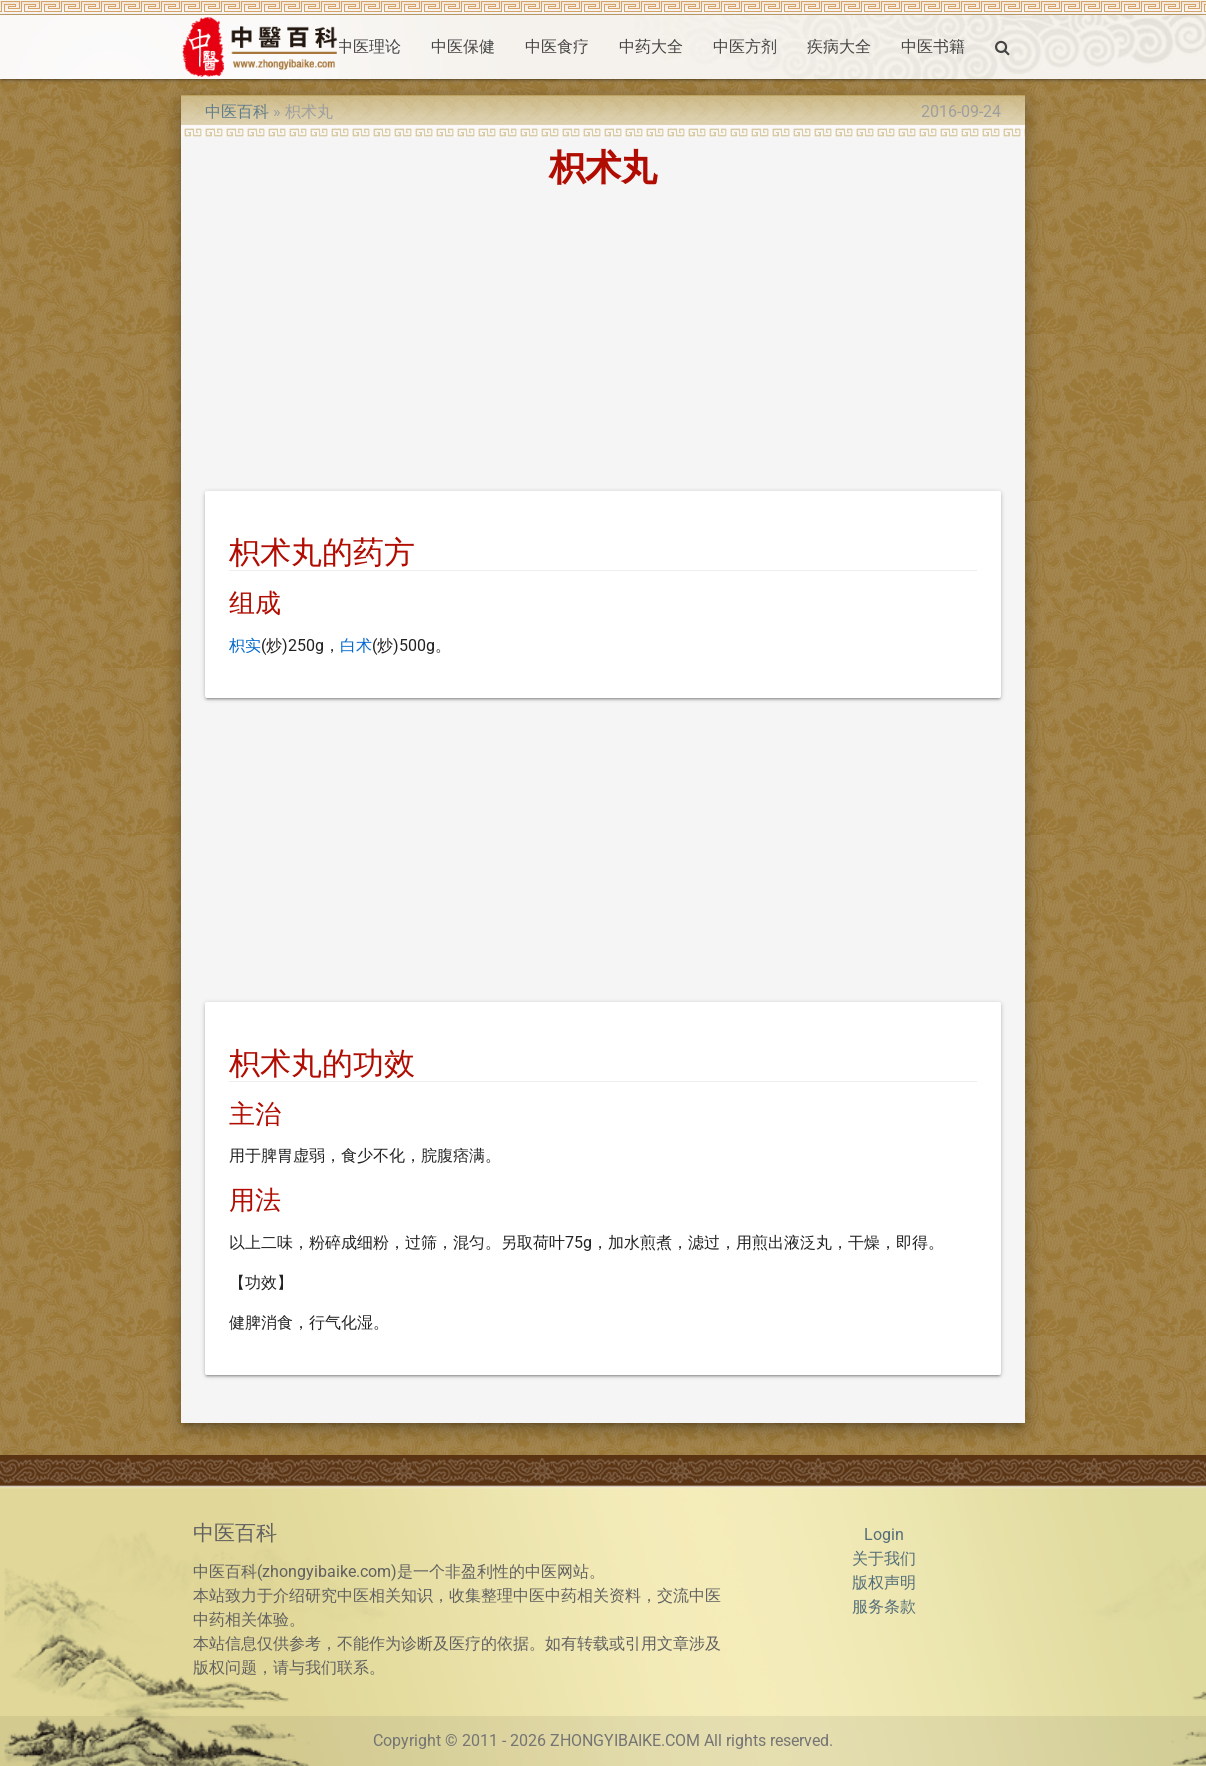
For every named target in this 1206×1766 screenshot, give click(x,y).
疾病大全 (839, 46)
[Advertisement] (603, 343)
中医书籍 (933, 46)
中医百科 (237, 111)
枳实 (245, 645)
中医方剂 (745, 46)
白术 (356, 645)
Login (884, 1534)
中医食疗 (557, 46)
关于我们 (884, 1558)
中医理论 (369, 46)
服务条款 (884, 1606)
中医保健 (463, 46)
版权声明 (884, 1582)
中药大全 (651, 46)
